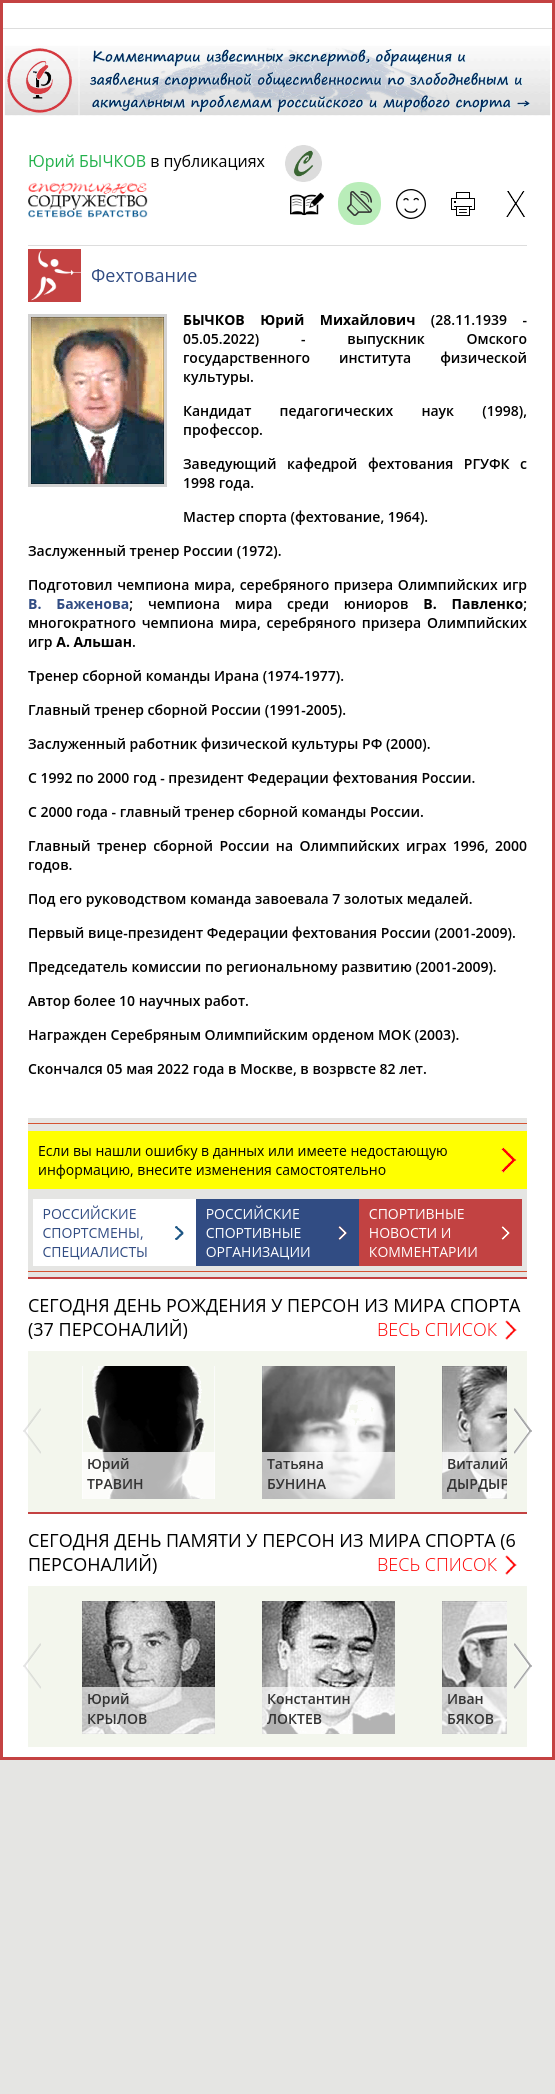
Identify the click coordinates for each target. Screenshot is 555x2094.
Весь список (437, 1339)
